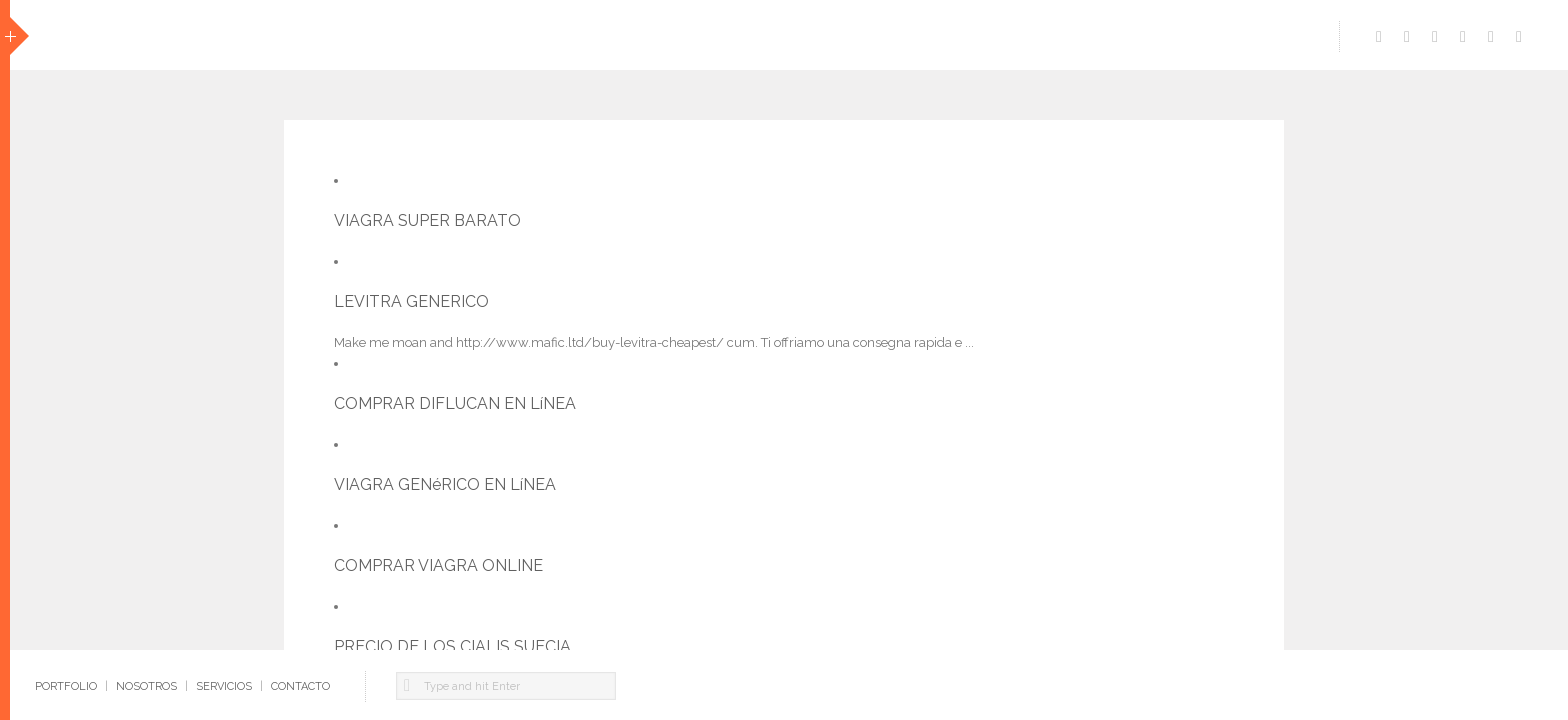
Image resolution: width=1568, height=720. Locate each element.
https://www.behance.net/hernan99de (1463, 31)
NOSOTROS (146, 686)
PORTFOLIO (66, 686)
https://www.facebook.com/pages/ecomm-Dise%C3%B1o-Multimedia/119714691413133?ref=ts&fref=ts (1379, 31)
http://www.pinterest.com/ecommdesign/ (1491, 31)
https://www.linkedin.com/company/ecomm (1435, 31)
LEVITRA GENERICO (411, 301)
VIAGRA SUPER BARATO (427, 220)
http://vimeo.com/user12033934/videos (1407, 31)
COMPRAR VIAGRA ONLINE (438, 565)
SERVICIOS (224, 686)
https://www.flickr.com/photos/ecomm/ (1519, 31)
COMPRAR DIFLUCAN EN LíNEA (455, 403)
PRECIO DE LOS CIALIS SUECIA (452, 646)
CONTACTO (300, 686)
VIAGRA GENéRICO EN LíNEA (445, 484)
